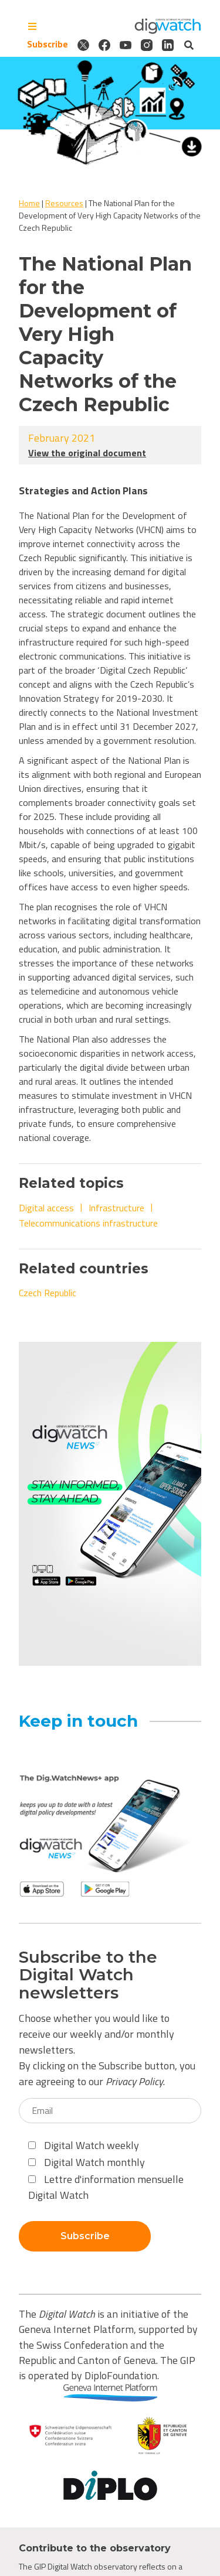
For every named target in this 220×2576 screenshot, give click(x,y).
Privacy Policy (134, 2081)
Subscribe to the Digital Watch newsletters (88, 1975)
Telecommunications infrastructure (88, 1223)
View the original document (87, 453)
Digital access (46, 1208)
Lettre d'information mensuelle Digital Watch (106, 2187)
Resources (64, 203)
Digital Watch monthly (86, 2162)
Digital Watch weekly (83, 2145)
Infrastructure (116, 1208)
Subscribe (47, 44)
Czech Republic (47, 1293)
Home (29, 203)
